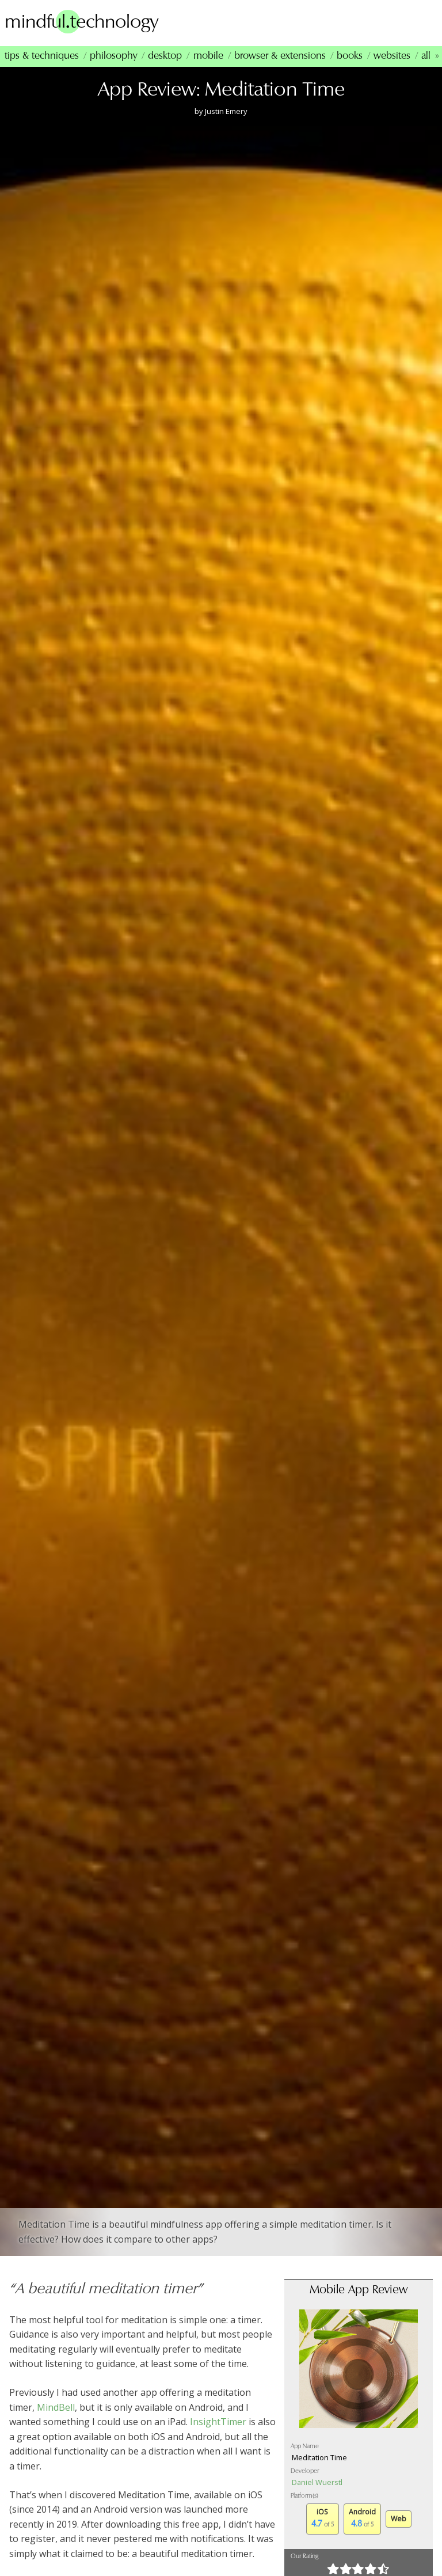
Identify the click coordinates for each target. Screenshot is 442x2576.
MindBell (56, 2409)
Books (350, 58)
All (425, 58)
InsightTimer (218, 2423)
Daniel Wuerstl (317, 2484)
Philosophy (113, 58)
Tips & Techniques (42, 58)
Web (398, 2520)
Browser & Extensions (280, 58)
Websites (392, 58)
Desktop (165, 58)
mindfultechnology (86, 22)
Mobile (208, 58)
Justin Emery (226, 113)
